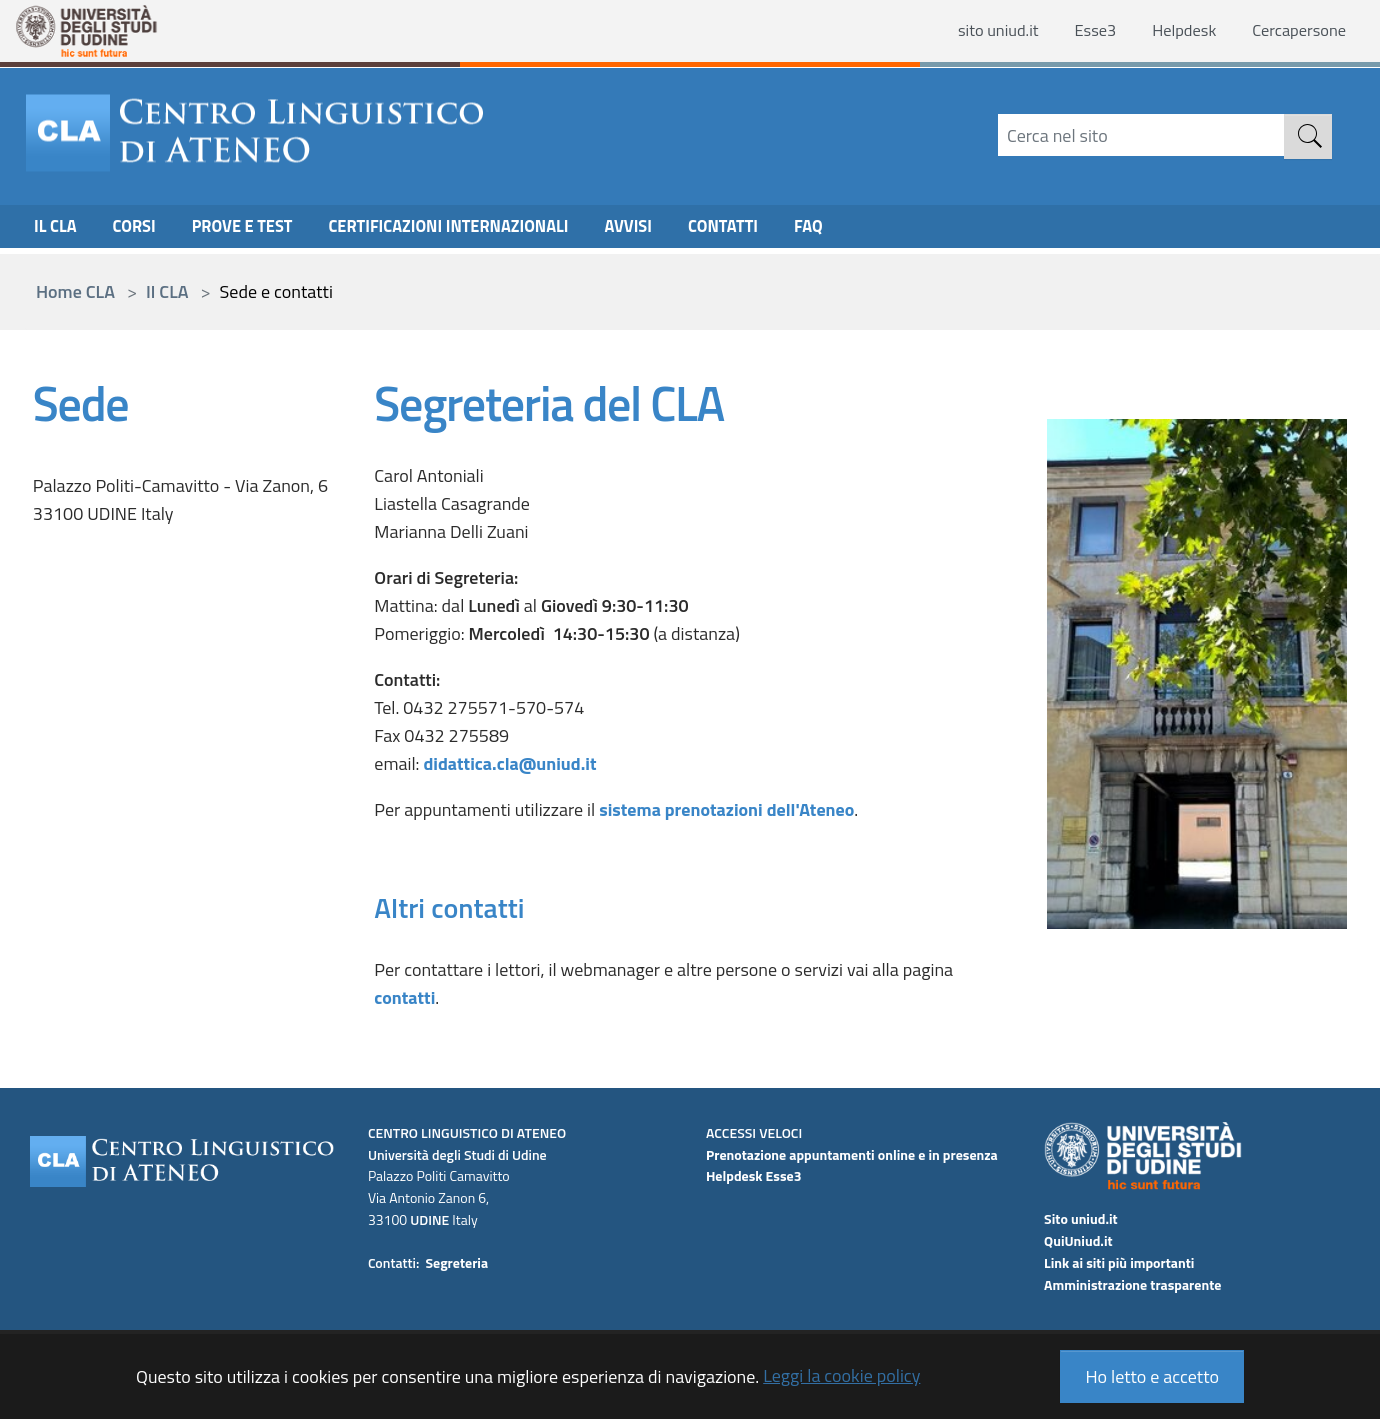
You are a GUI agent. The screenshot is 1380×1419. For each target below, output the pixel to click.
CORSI (141, 230)
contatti (404, 997)
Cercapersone (1294, 31)
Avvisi (673, 230)
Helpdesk (1172, 31)
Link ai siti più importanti (1119, 1262)
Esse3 (1078, 31)
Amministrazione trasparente (1132, 1284)
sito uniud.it (974, 31)
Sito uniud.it (1081, 1218)
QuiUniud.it (1078, 1240)
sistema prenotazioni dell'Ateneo (726, 809)
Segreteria (456, 1262)
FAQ (864, 230)
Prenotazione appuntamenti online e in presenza (852, 1154)
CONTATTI (773, 230)
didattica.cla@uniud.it (509, 763)
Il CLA (57, 230)
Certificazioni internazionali (479, 230)
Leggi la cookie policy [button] (841, 1375)
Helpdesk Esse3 (754, 1175)
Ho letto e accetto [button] (1152, 1376)
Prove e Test (255, 230)
